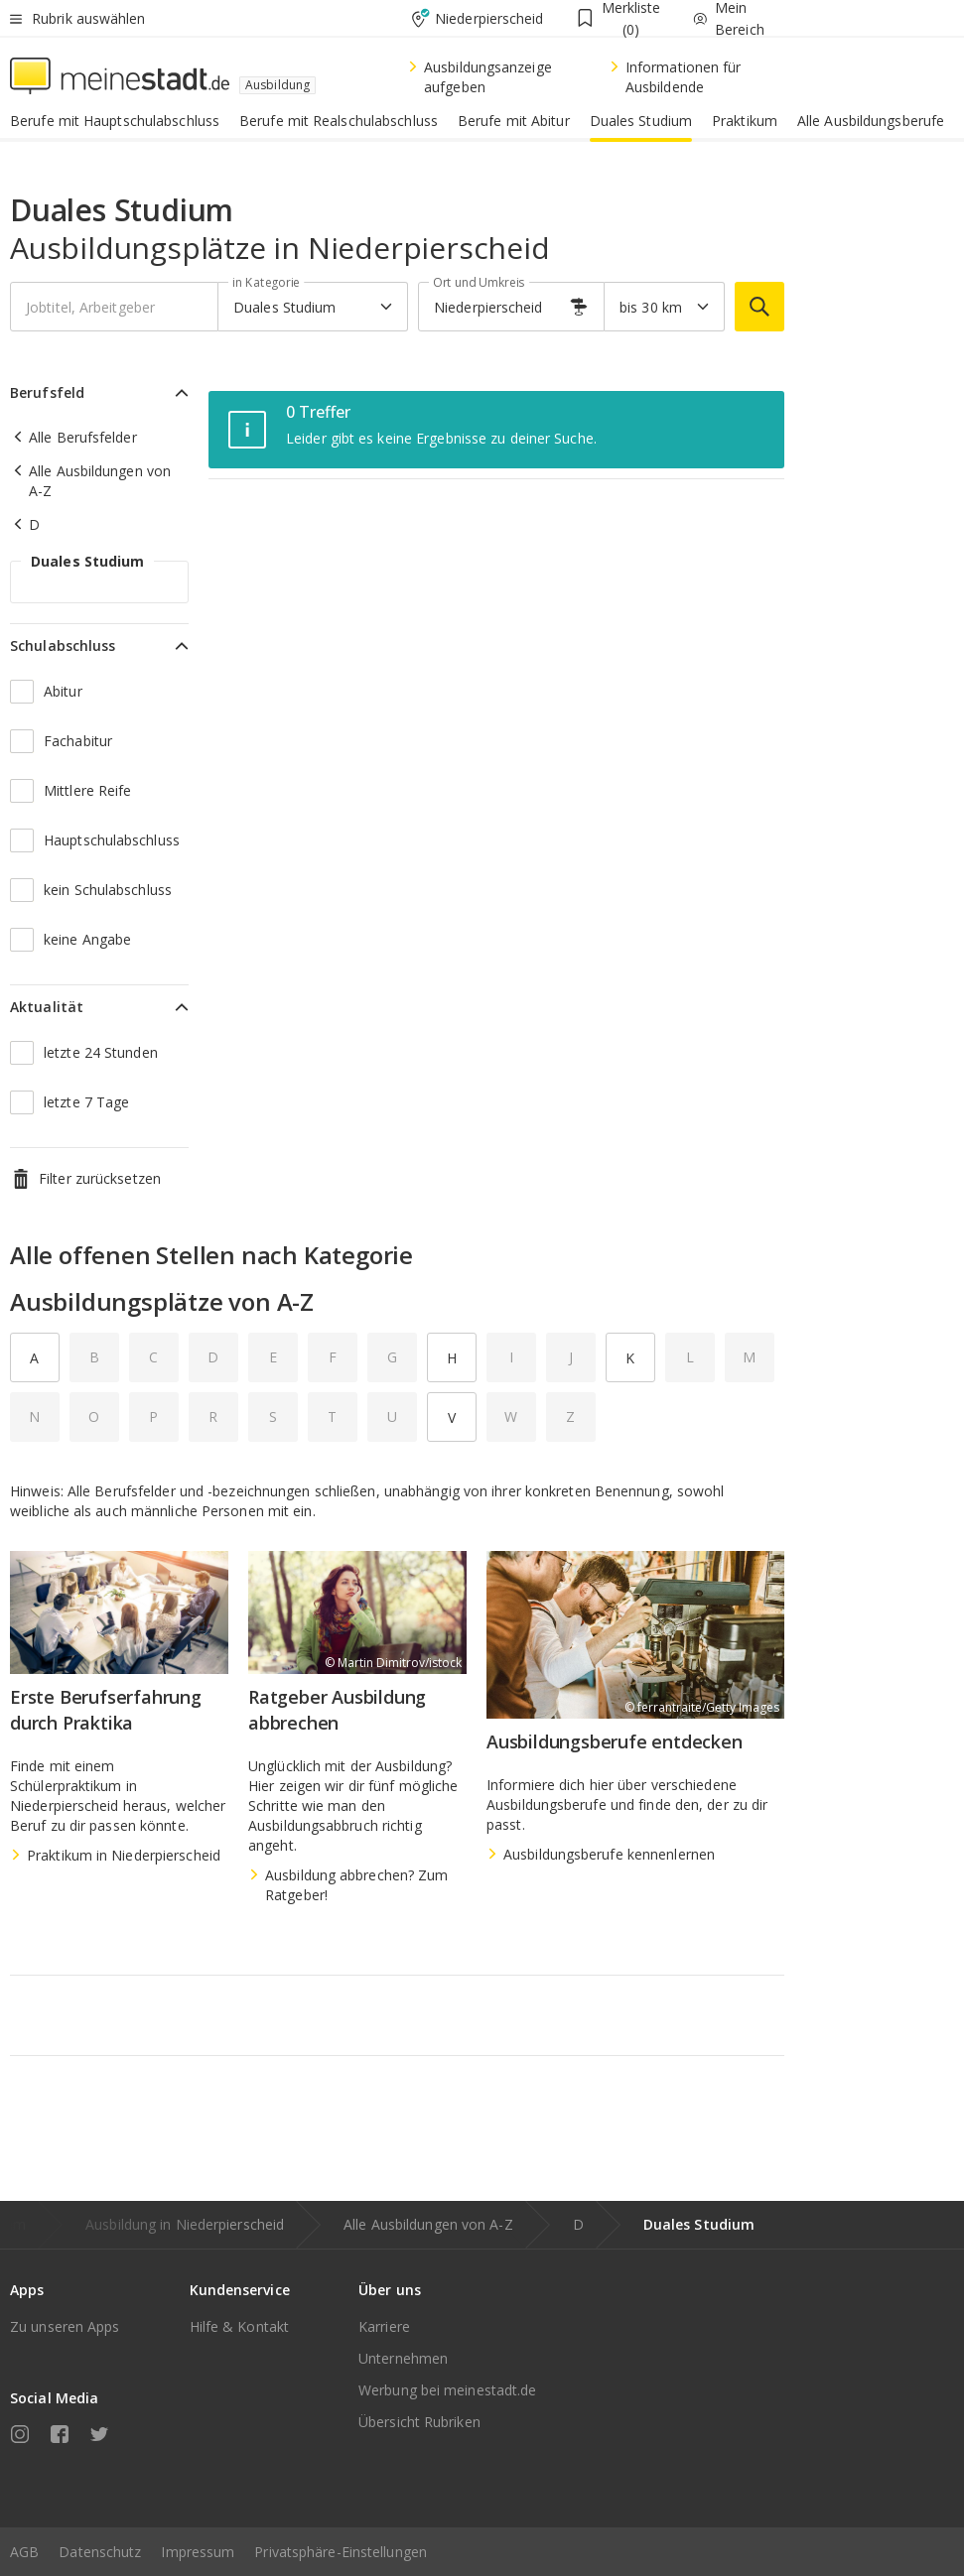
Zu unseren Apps (65, 2326)
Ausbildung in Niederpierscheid (184, 2224)
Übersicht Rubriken (419, 2421)
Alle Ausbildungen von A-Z (428, 2224)
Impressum (197, 2551)
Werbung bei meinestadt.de (447, 2390)
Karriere (384, 2326)
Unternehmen (403, 2358)
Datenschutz (100, 2551)
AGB (24, 2551)
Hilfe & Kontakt (240, 2326)
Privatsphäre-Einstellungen (340, 2551)
